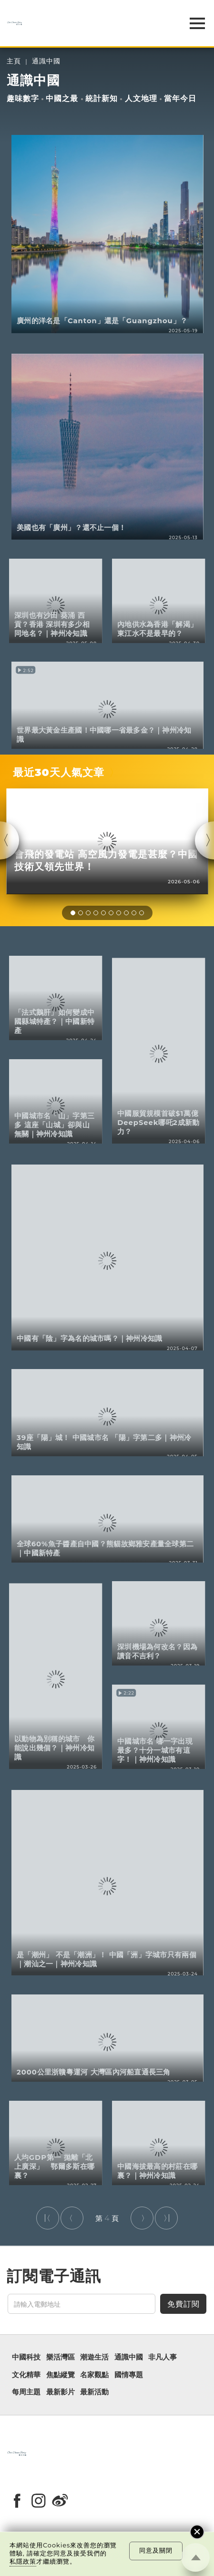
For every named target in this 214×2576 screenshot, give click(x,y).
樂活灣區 (60, 2357)
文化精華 (26, 2375)
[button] (73, 912)
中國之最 (62, 98)
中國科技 (26, 2357)
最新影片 (60, 2392)
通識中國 (46, 61)
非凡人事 (162, 2357)
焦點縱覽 (60, 2375)
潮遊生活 (94, 2357)
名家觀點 (94, 2375)
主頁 (14, 61)
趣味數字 (23, 98)
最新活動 (94, 2392)
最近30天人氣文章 (58, 772)
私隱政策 (23, 2561)
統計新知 (101, 98)
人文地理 (141, 98)
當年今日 (180, 98)
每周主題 (26, 2392)
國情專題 (128, 2375)
